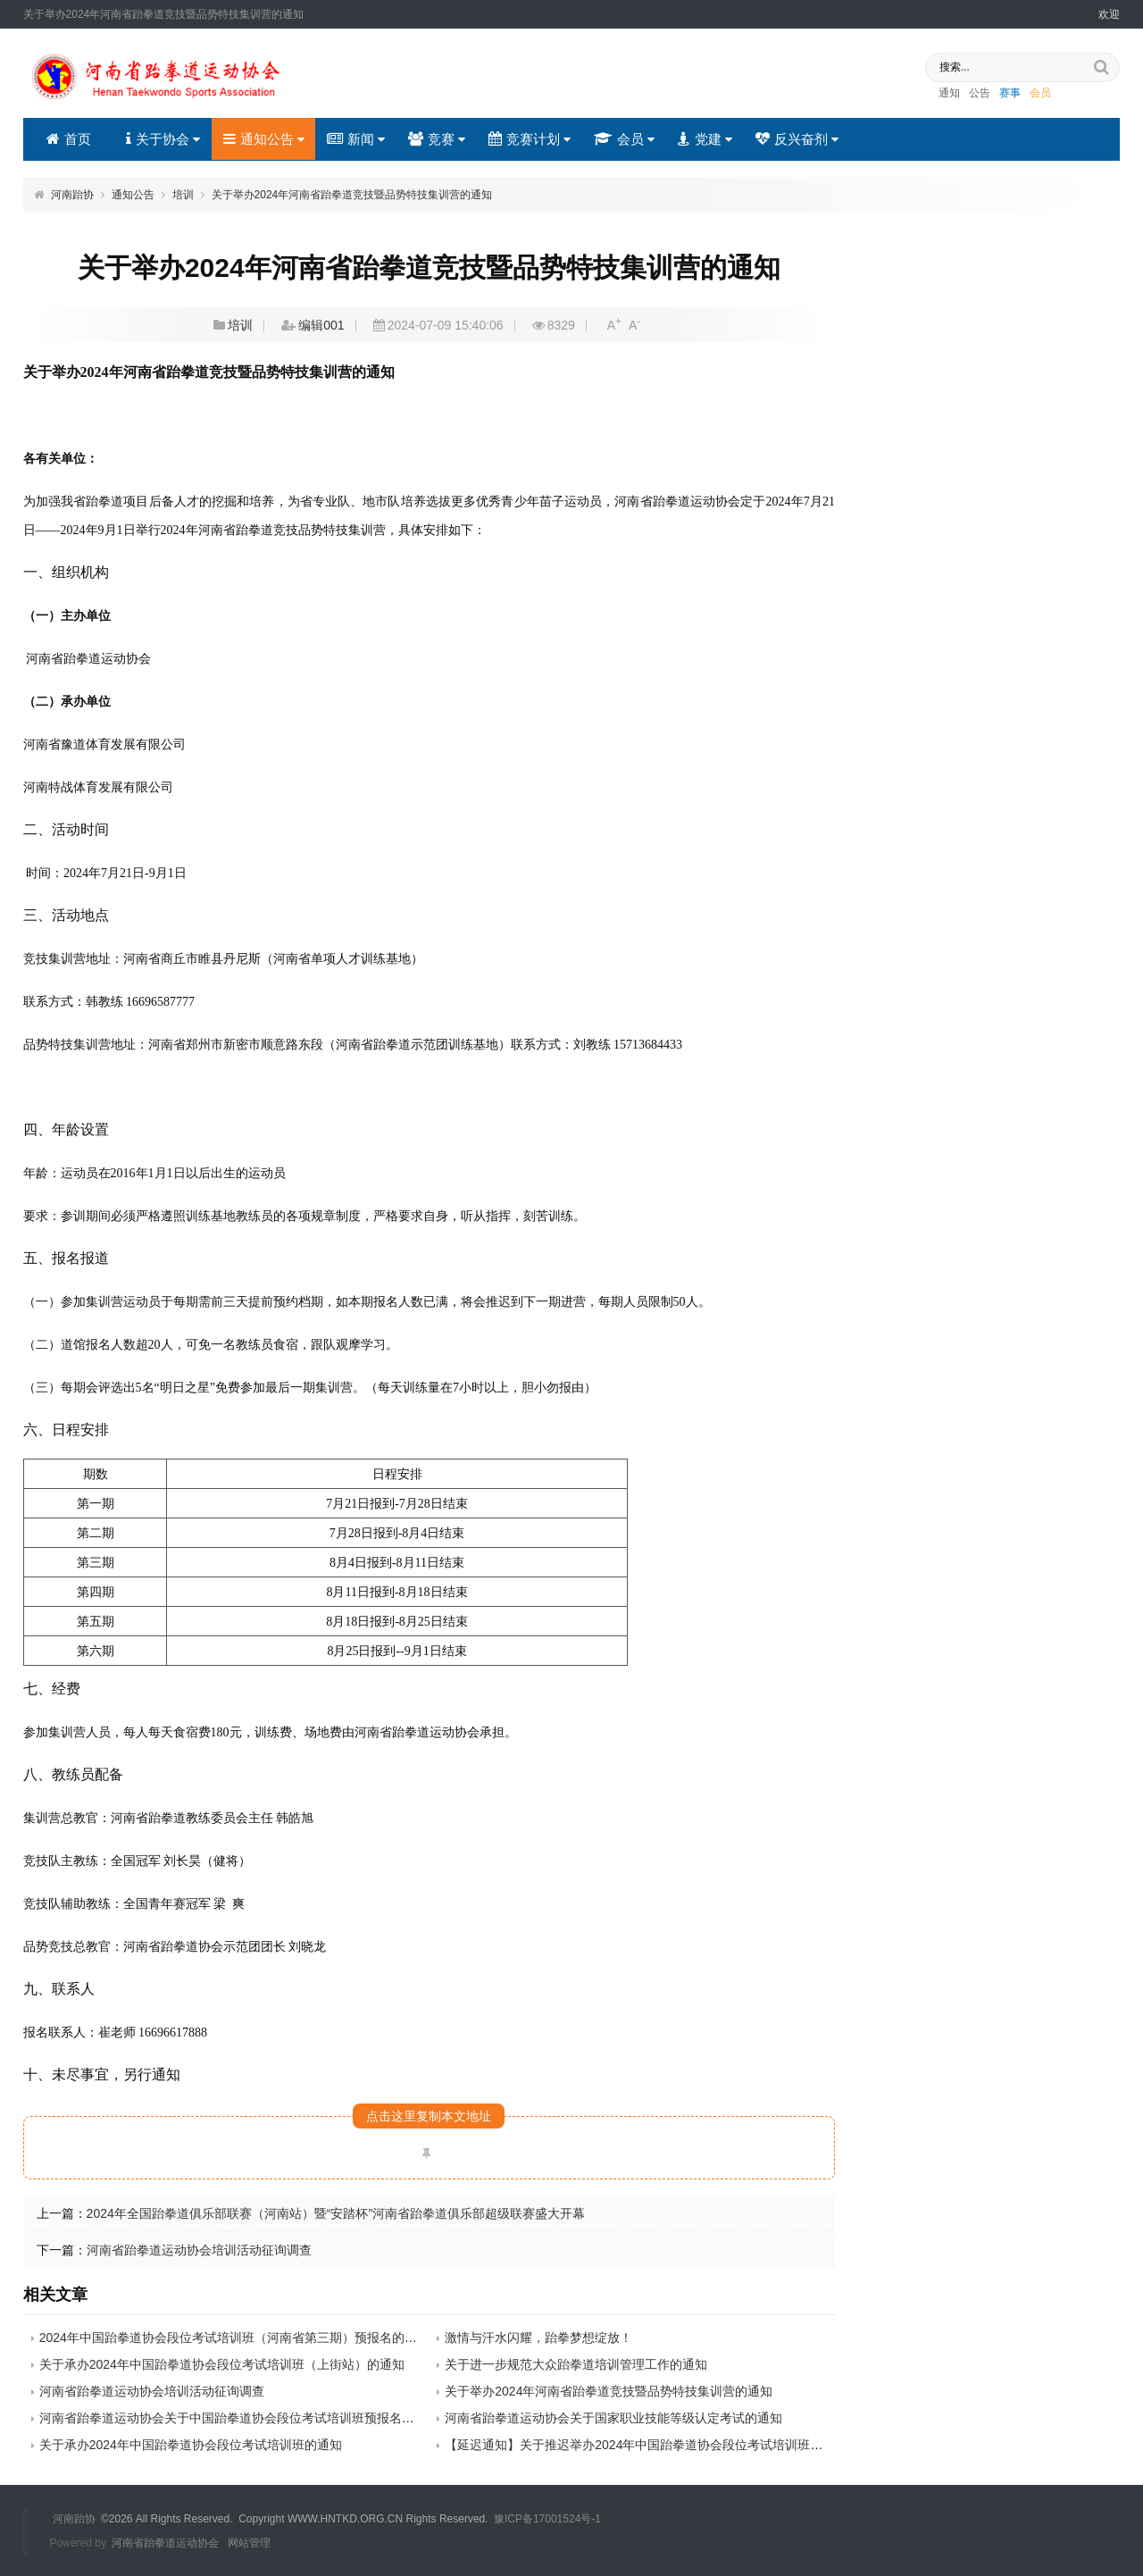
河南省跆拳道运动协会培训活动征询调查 (199, 2250)
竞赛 (435, 138)
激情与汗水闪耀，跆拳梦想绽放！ (538, 2337)
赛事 (997, 94)
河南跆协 (72, 194)
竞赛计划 (529, 138)
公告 (967, 94)
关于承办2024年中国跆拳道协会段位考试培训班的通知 (190, 2445)
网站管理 (249, 2542)
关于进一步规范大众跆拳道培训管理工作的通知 (576, 2364)
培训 (183, 194)
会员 (1028, 94)
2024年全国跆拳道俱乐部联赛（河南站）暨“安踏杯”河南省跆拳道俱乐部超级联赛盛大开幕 (336, 2213)
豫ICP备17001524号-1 (547, 2519)
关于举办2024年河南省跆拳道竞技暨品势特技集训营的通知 (352, 194)
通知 (936, 94)
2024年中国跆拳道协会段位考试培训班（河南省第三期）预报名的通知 (234, 2337)
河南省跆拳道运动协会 (165, 2542)
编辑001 (321, 325)
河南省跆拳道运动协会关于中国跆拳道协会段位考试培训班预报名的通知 (239, 2418)
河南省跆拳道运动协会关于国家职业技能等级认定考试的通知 (613, 2418)
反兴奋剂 (795, 138)
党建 (703, 138)
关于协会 (162, 138)
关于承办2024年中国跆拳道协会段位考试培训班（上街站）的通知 (222, 2364)
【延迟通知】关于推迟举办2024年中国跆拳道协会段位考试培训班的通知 (646, 2445)
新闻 (356, 138)
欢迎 (1109, 14)
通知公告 (263, 138)
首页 (68, 138)
